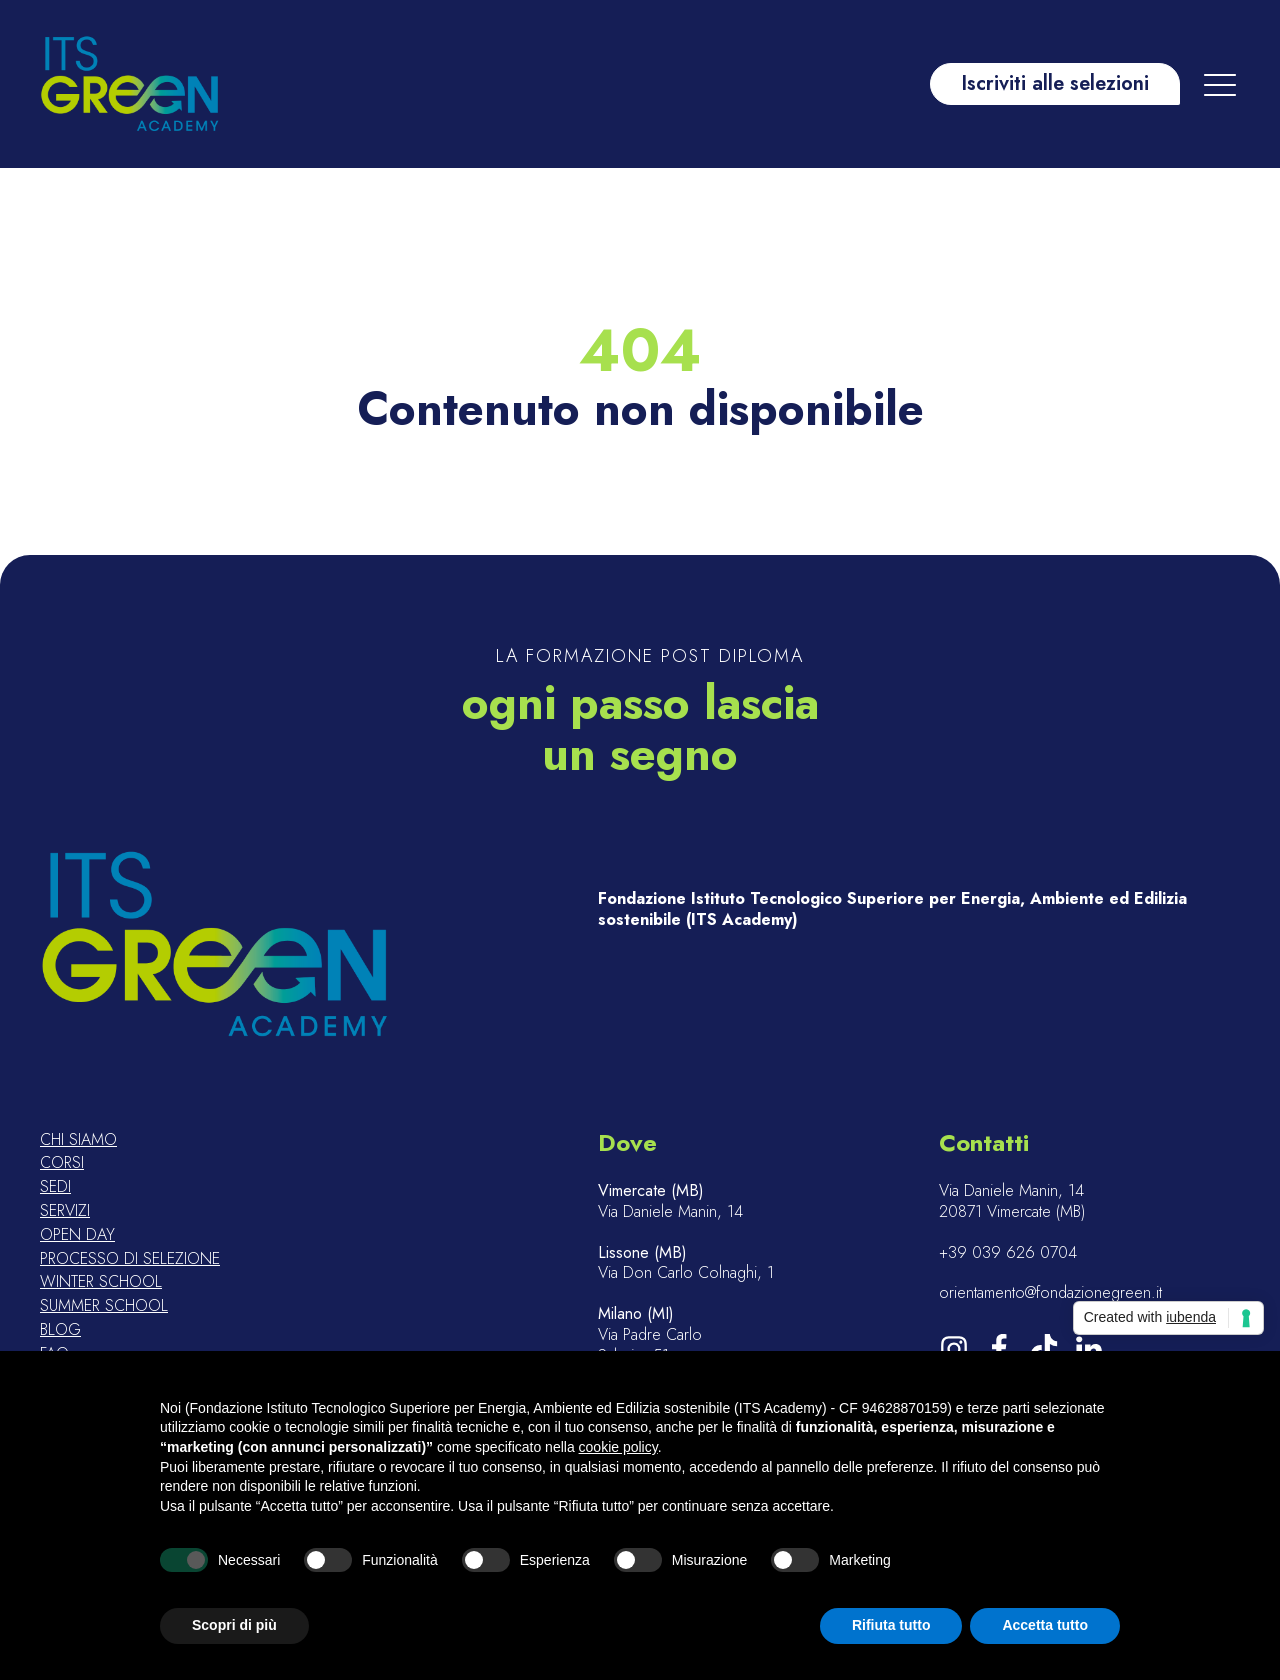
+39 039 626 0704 (1008, 1253)
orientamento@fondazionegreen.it (1050, 1293)
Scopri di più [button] (234, 1625)
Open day (77, 1235)
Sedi (55, 1187)
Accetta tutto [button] (1045, 1625)
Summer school (104, 1306)
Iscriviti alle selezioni (1055, 83)
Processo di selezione (130, 1259)
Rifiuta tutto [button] (891, 1625)
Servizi (65, 1211)
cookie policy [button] (618, 1447)
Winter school (101, 1282)
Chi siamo (78, 1140)
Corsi (62, 1163)
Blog (60, 1330)
